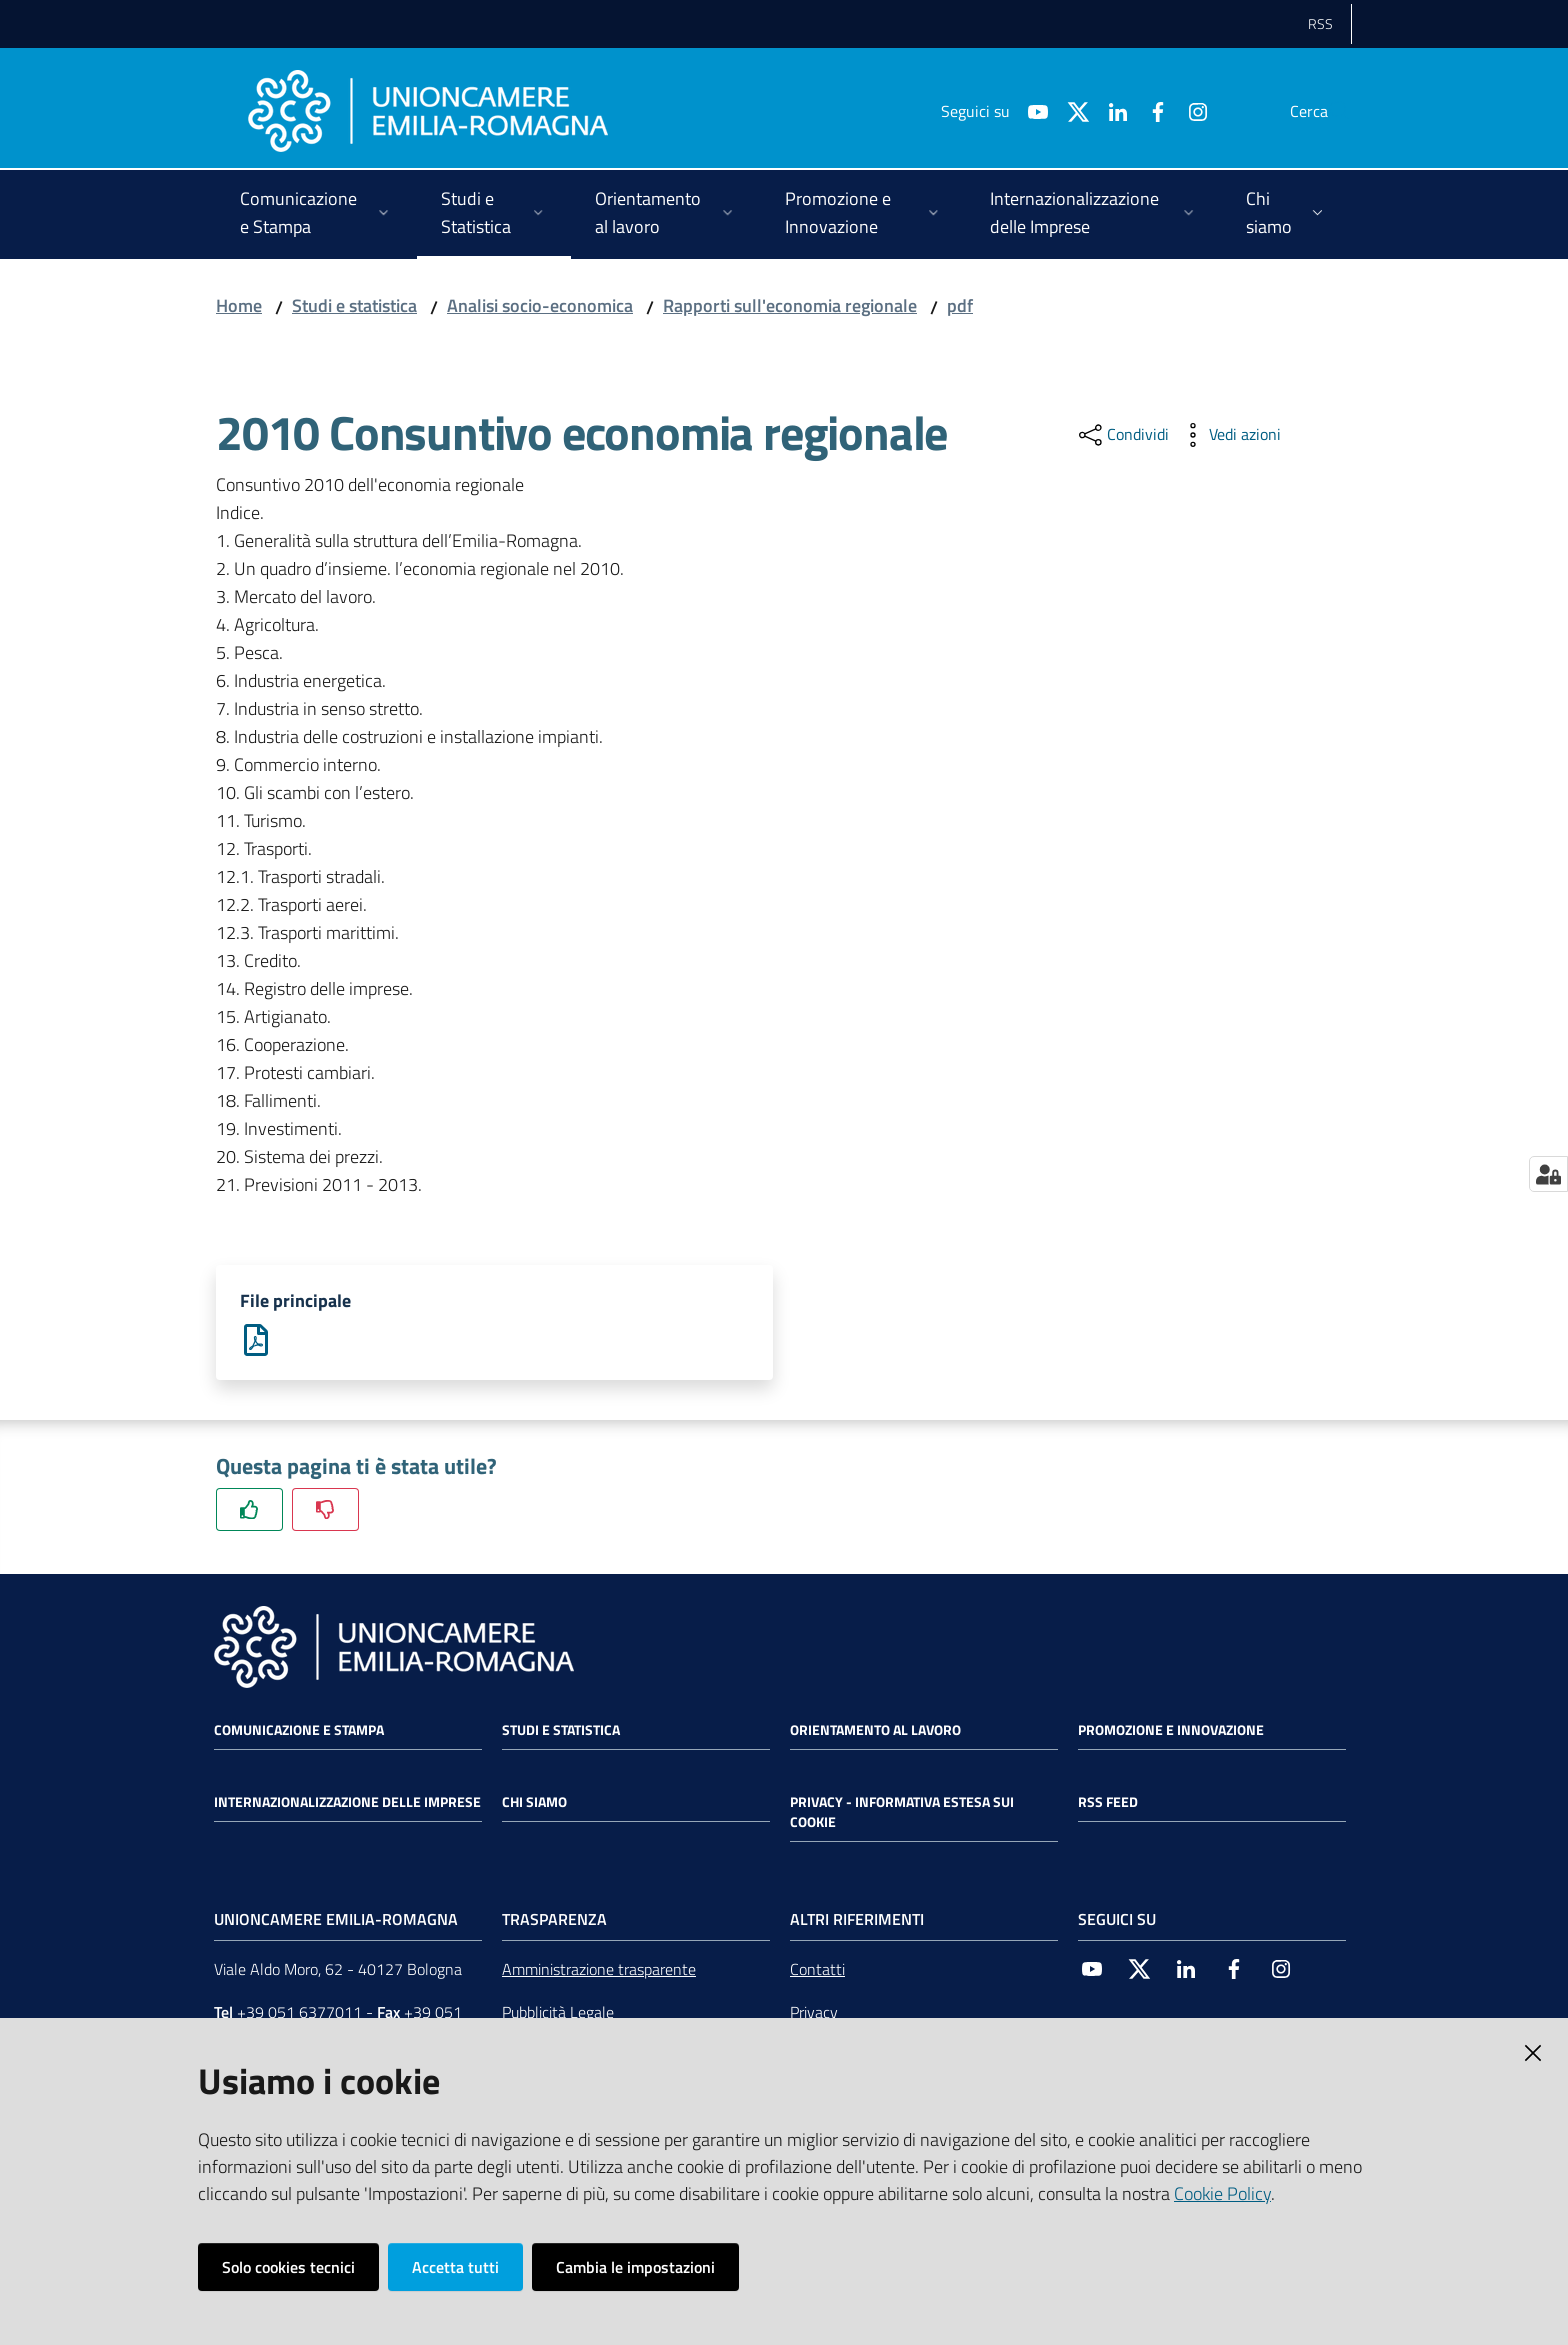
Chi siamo (534, 1804)
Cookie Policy (1222, 2193)
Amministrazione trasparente (599, 1971)
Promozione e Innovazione (1171, 1732)
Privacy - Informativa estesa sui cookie (902, 1814)
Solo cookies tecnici (288, 2267)
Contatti (817, 1971)
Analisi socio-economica (540, 305)
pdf (960, 305)
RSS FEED (1108, 1804)
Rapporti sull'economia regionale (790, 305)
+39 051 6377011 (299, 2014)
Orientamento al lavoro (875, 1732)
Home (239, 305)
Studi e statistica (354, 305)
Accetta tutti (455, 2267)
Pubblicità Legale (558, 2014)
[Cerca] (1328, 111)
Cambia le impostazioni (635, 2267)
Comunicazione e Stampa (299, 1732)
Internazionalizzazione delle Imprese (347, 1804)
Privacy (814, 2014)
